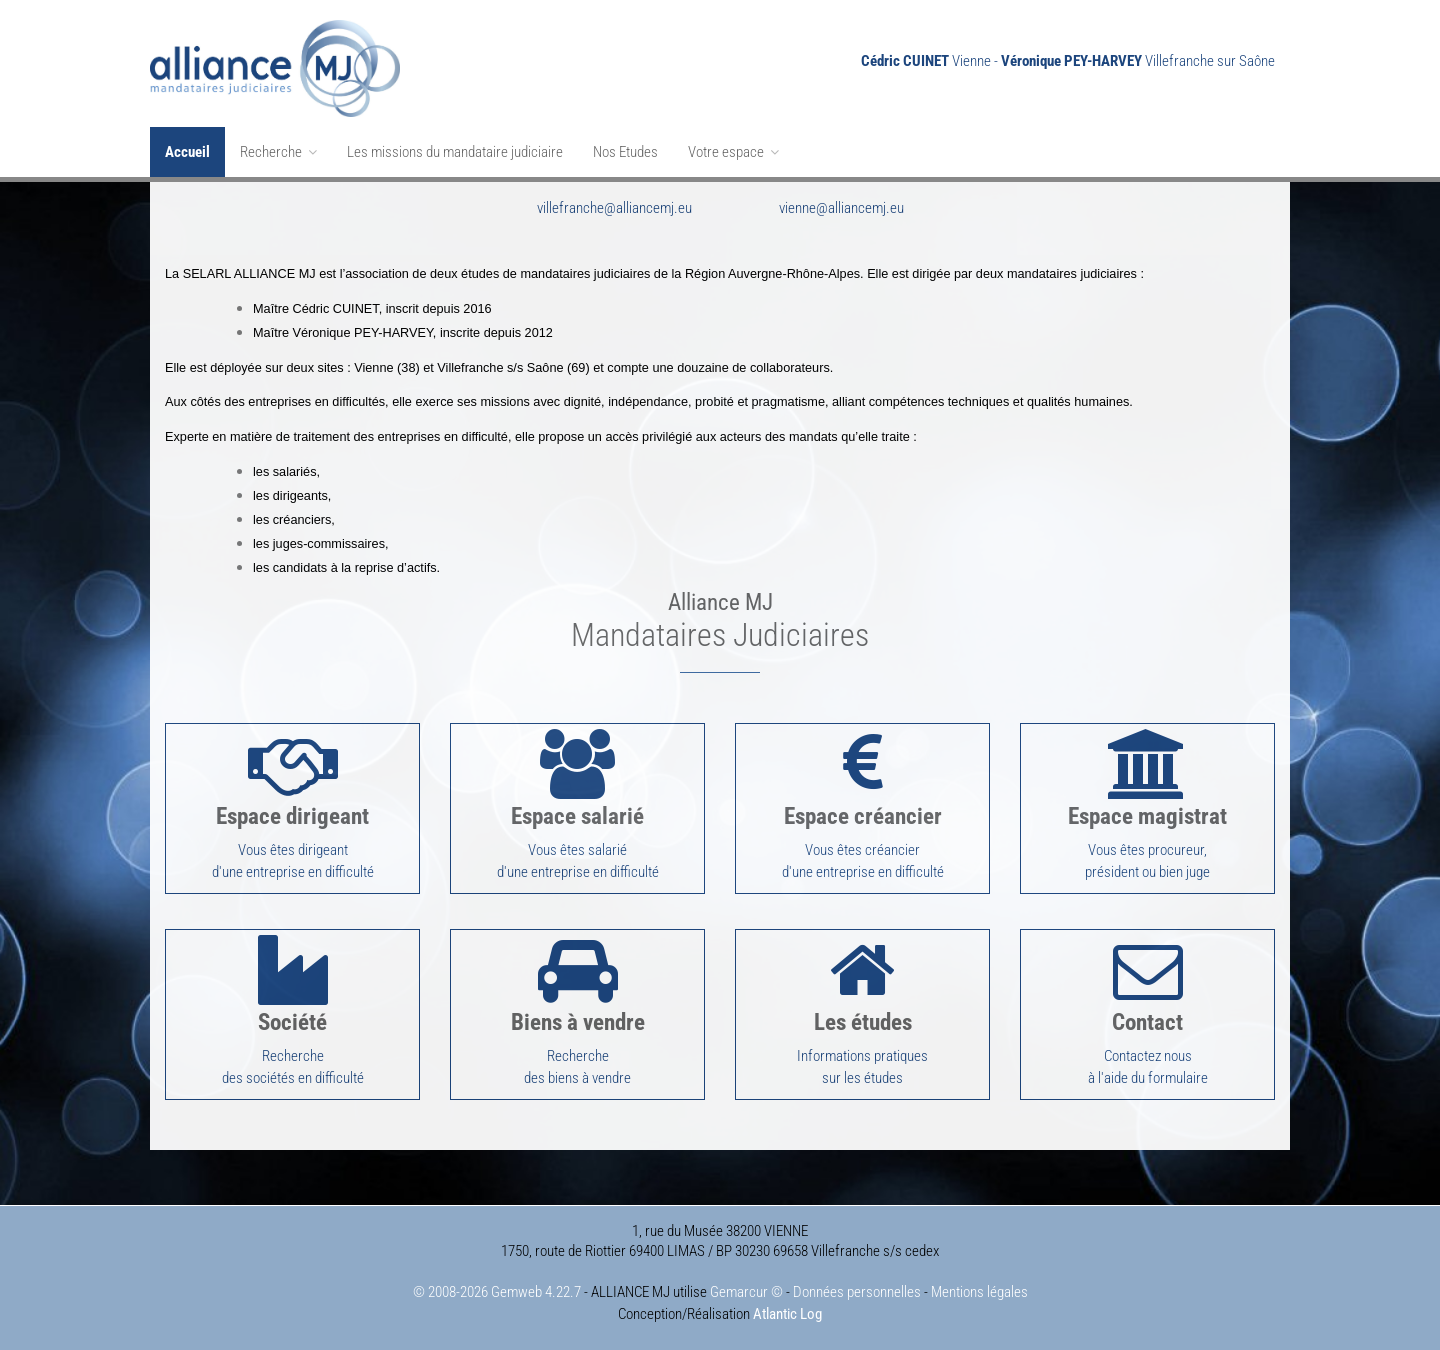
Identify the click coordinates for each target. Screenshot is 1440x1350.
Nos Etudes (625, 152)
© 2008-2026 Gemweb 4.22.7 (497, 1292)
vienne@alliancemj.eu (841, 208)
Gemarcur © (746, 1292)
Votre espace (733, 152)
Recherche (278, 152)
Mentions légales (979, 1292)
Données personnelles (857, 1292)
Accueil (187, 152)
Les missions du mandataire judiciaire (455, 152)
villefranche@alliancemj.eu (614, 208)
